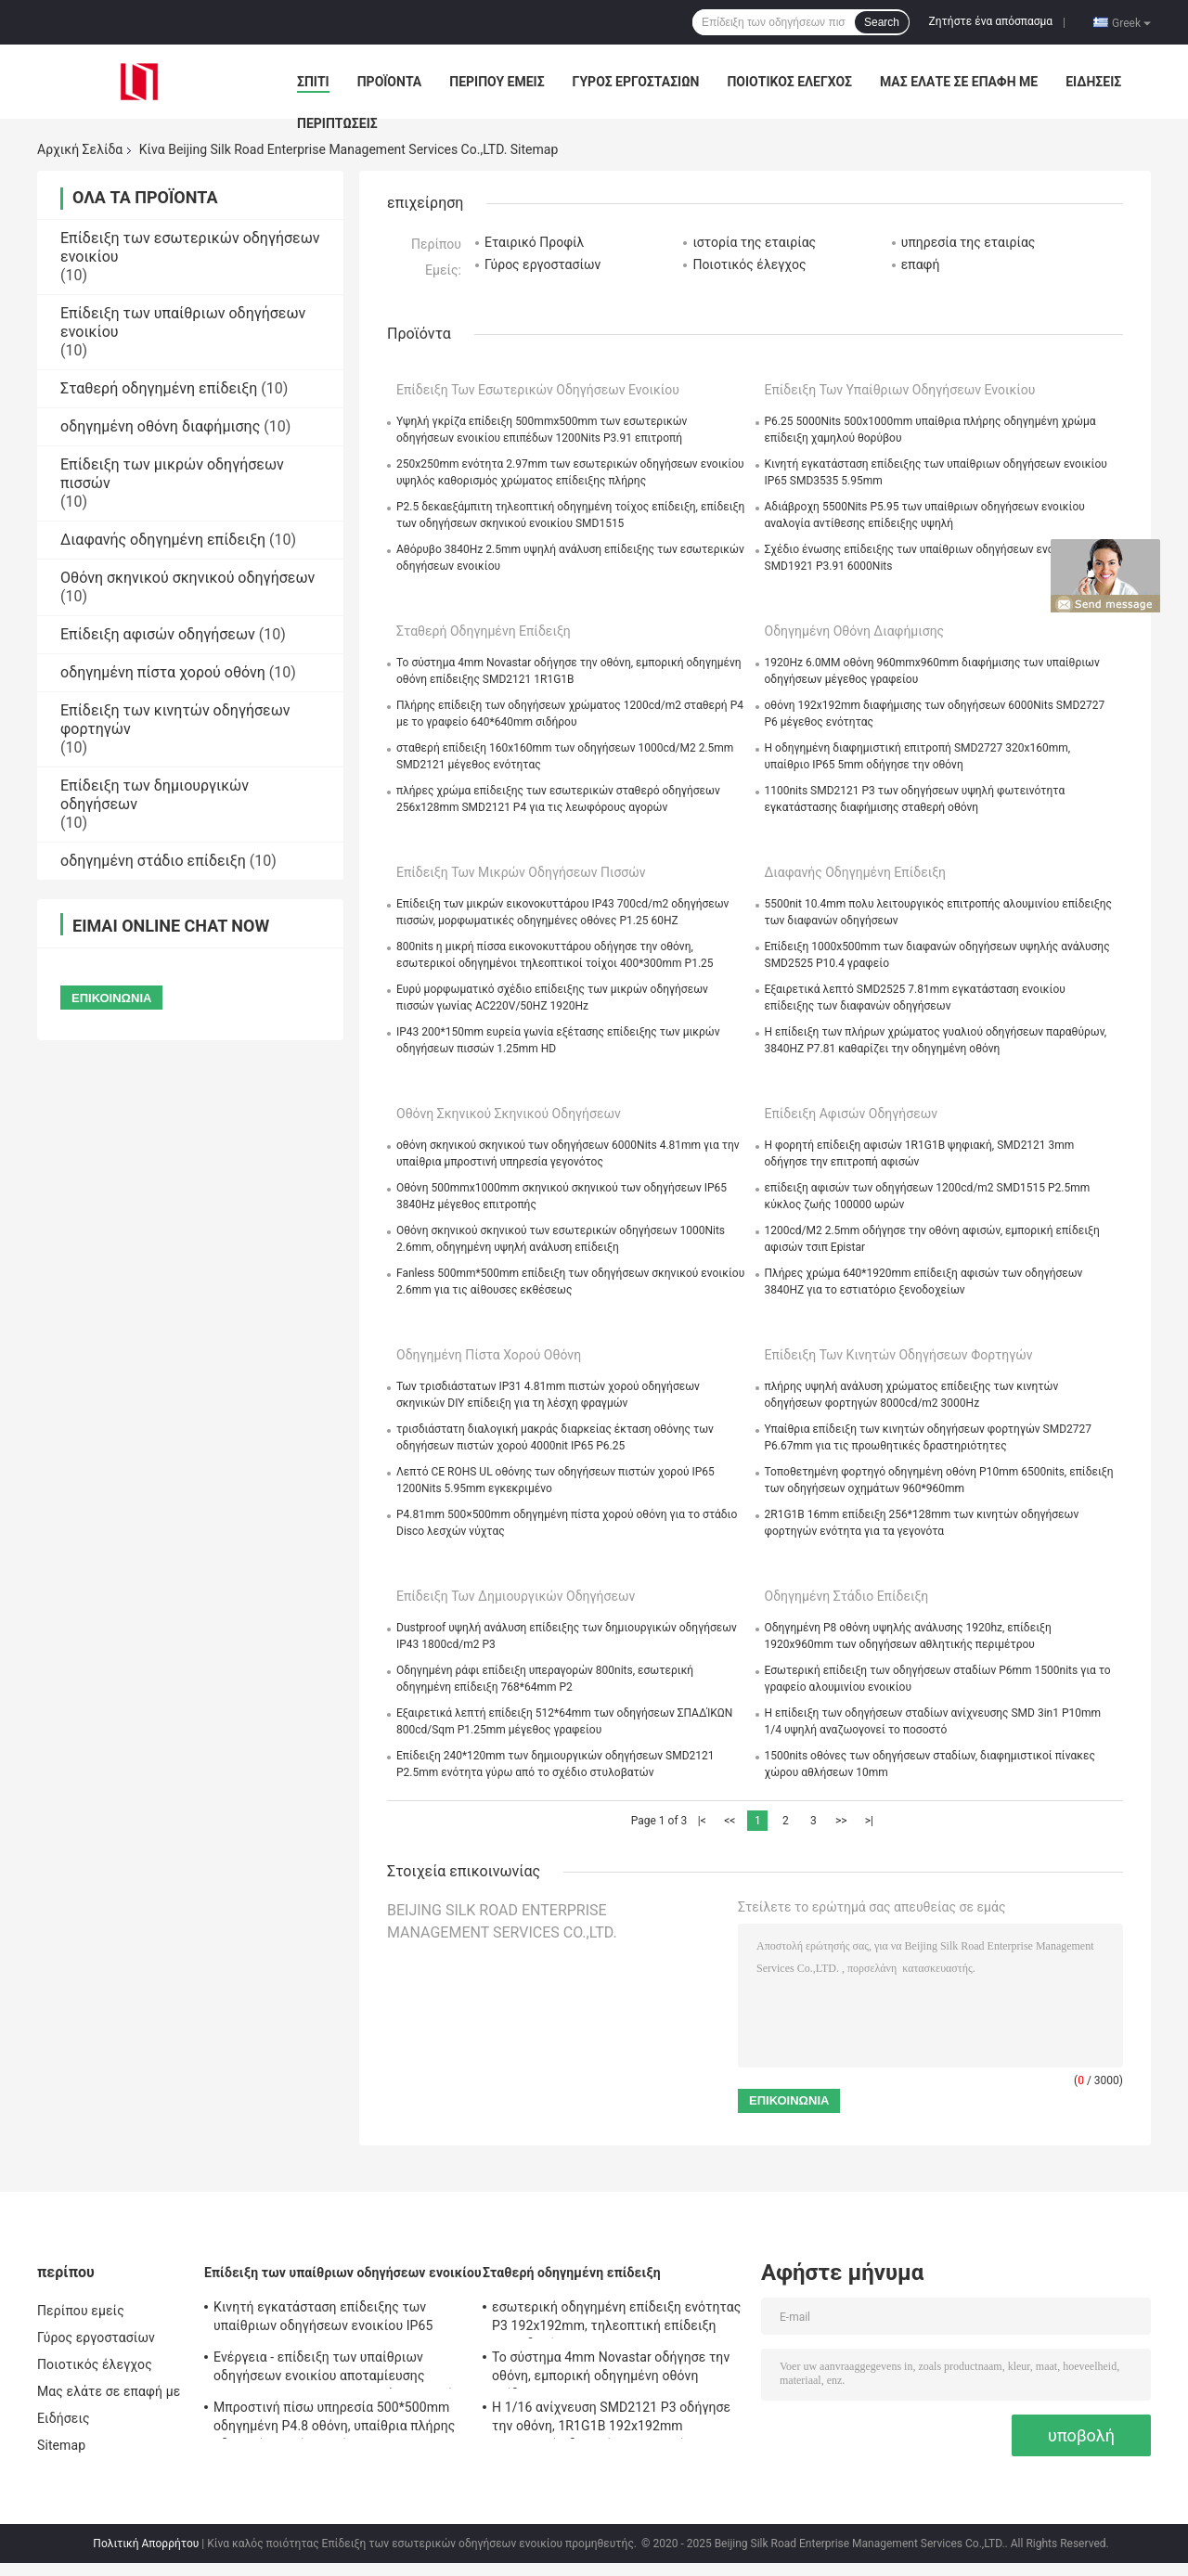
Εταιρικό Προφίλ (534, 242)
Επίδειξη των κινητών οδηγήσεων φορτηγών (899, 1354)
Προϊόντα (389, 81)
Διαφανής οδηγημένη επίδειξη (162, 539)
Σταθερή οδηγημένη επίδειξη (158, 388)
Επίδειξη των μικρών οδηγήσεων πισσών (521, 872)
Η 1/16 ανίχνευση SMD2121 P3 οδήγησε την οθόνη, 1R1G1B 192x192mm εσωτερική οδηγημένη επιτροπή (611, 2419)
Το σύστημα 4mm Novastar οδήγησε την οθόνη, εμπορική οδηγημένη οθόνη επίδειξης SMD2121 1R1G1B (611, 2369)
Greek (1131, 22)
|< (702, 1820)
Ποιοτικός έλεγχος (789, 81)
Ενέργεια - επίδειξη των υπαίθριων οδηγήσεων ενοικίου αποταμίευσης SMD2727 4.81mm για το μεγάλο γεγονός (336, 2369)
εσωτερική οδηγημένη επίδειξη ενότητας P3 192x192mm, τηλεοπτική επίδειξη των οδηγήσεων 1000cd (616, 2318)
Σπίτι (313, 81)
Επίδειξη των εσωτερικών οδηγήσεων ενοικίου (537, 389)
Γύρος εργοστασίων (636, 81)
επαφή (920, 264)
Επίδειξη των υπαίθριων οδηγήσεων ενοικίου (900, 389)
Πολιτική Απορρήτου (146, 2543)
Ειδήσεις (1093, 81)
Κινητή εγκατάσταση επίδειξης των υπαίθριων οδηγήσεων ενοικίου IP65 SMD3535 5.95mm (323, 2318)
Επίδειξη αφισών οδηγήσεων (157, 634)
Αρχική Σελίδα (80, 149)
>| (869, 1820)
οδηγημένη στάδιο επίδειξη (153, 860)
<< (729, 1820)
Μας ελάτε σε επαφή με (959, 81)
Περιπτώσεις (337, 123)
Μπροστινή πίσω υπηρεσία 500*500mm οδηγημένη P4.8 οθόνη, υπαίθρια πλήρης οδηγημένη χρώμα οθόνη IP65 (334, 2419)
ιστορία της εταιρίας (754, 242)
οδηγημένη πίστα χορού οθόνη (162, 672)
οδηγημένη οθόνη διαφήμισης (160, 426)
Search (881, 22)
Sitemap (61, 2445)
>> (841, 1820)
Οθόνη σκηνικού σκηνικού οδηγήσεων (187, 577)
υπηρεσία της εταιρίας (968, 242)
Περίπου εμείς (496, 81)
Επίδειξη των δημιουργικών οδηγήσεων (515, 1596)
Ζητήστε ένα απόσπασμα (991, 21)
